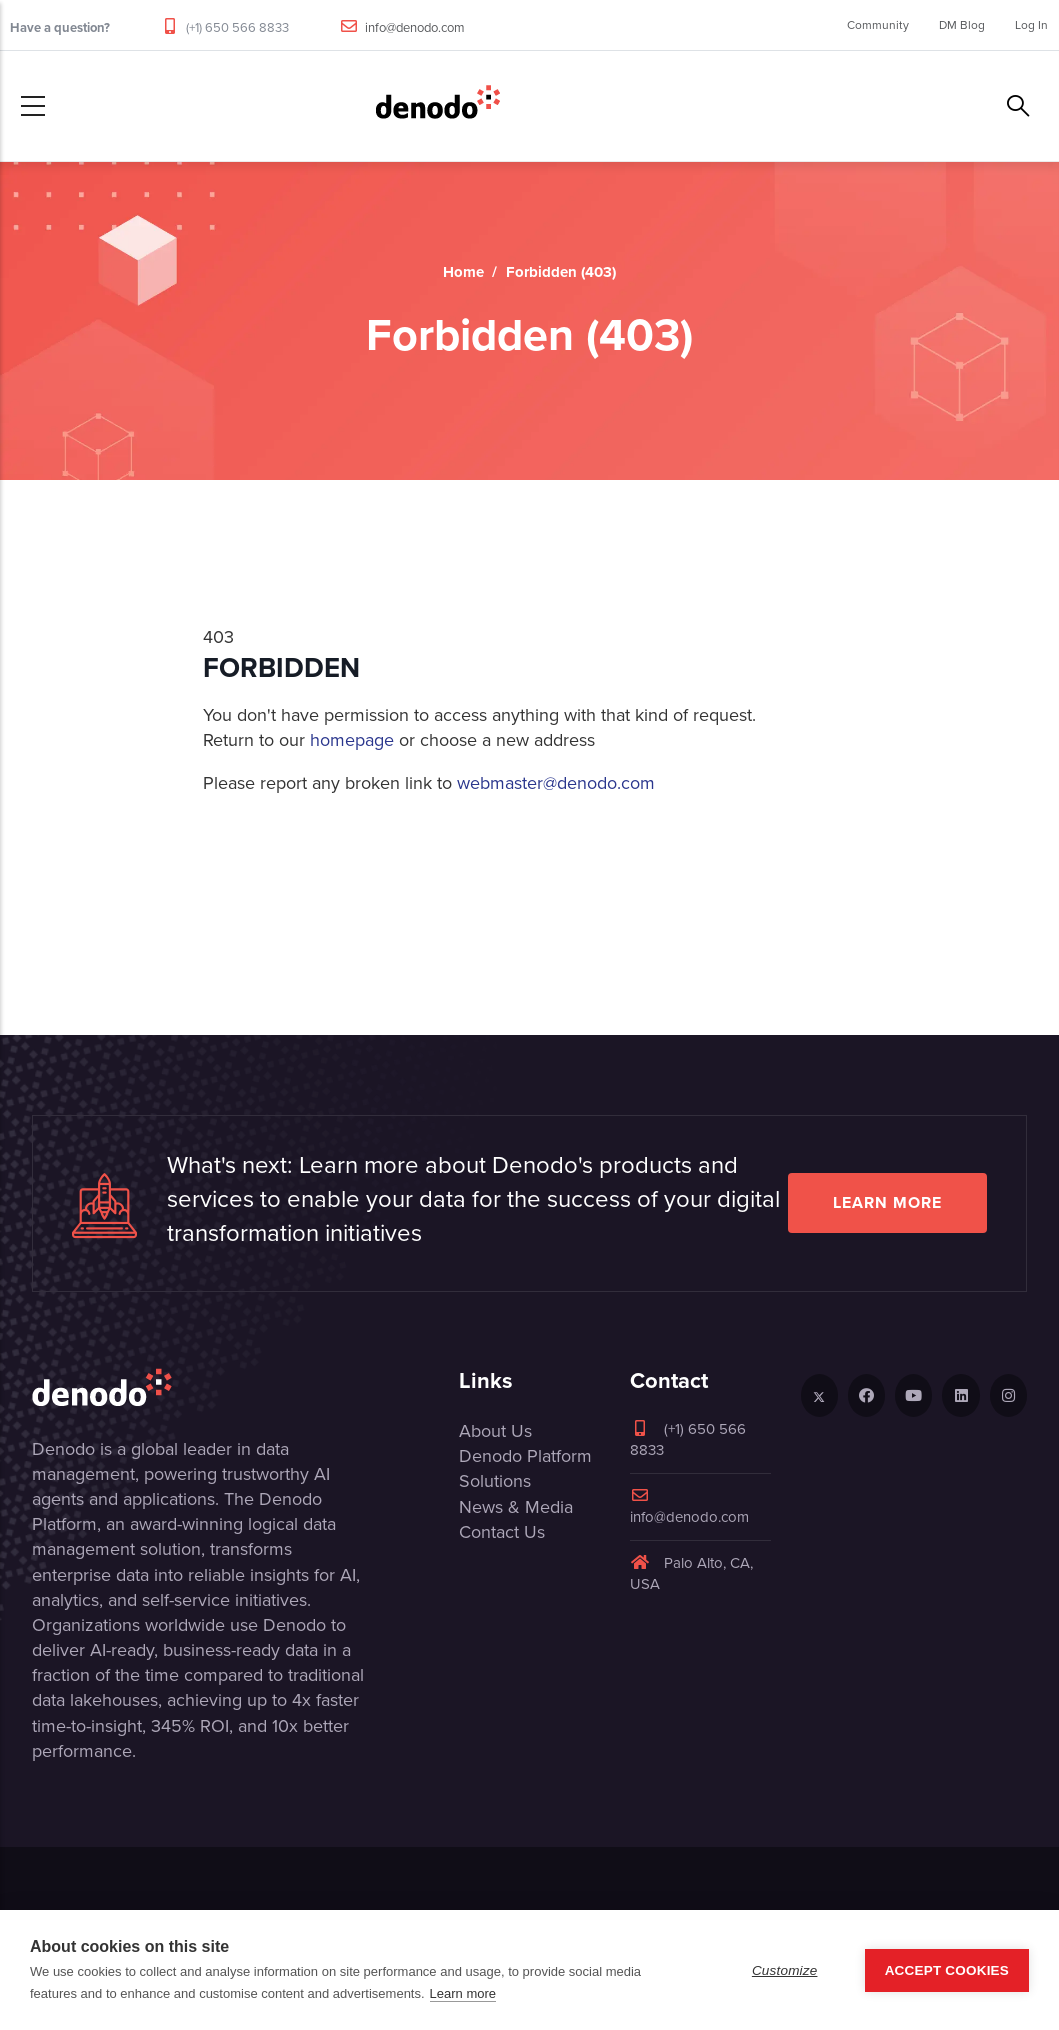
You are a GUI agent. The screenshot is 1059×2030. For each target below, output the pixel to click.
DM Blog (962, 25)
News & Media (516, 1507)
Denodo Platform (525, 1456)
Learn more (887, 1202)
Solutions (495, 1481)
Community (878, 25)
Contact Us (502, 1532)
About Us (495, 1431)
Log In (1031, 25)
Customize (785, 1970)
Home (463, 272)
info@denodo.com (415, 27)
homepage (352, 740)
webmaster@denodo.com (556, 783)
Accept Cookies (947, 1970)
